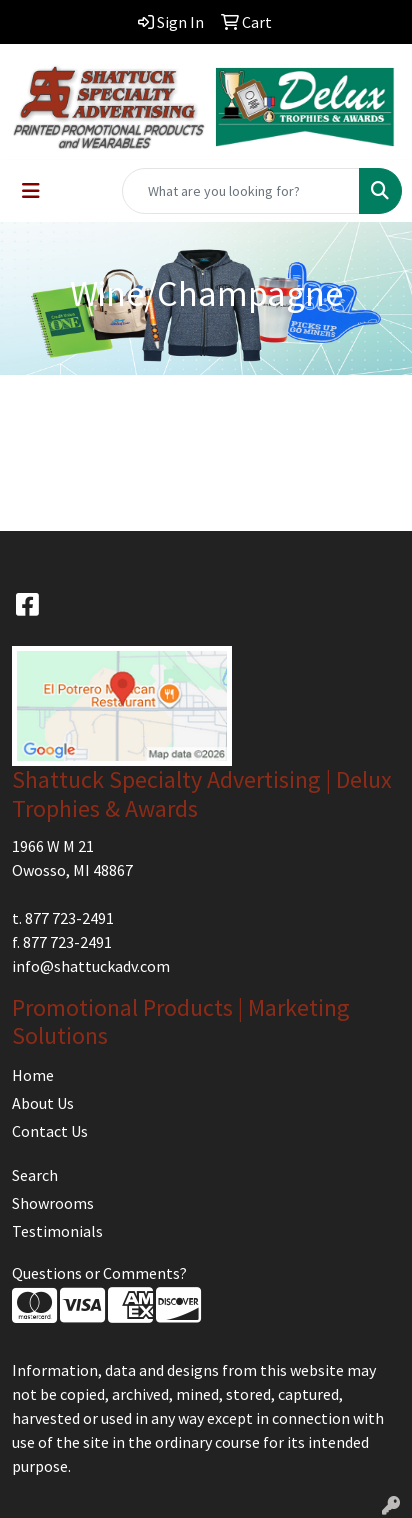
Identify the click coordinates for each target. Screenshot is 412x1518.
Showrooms (53, 1203)
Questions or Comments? (99, 1273)
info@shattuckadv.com (91, 966)
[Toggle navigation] (31, 191)
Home (33, 1075)
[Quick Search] (241, 191)
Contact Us (50, 1131)
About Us (43, 1103)
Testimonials (57, 1231)
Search (35, 1175)
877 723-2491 (69, 918)
